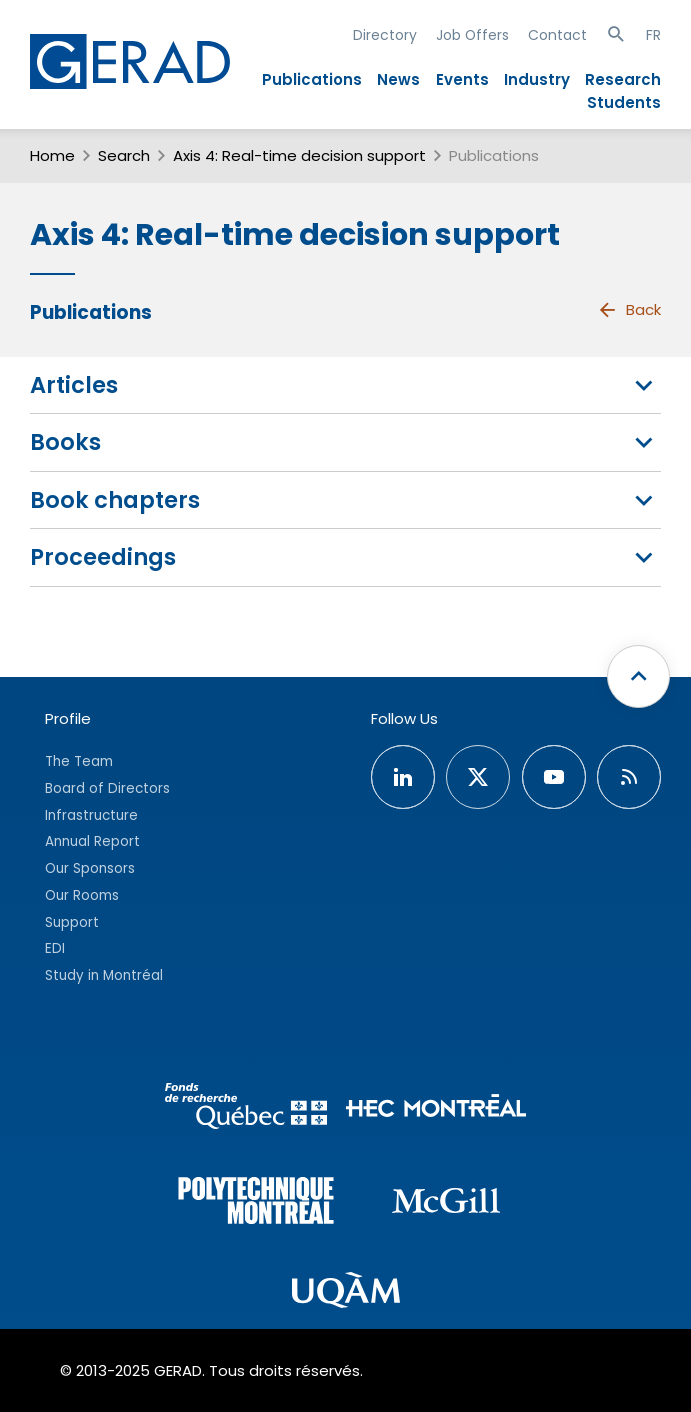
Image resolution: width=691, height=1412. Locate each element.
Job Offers (472, 35)
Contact (557, 35)
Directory (385, 35)
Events (462, 79)
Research (623, 79)
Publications (312, 79)
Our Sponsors (90, 868)
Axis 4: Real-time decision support (299, 155)
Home (52, 155)
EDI (55, 948)
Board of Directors (107, 788)
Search (124, 155)
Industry (537, 79)
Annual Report (92, 841)
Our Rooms (82, 895)
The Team (79, 761)
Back (629, 310)
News (398, 79)
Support (72, 922)
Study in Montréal (104, 975)
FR (653, 35)
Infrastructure (91, 815)
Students (624, 102)
